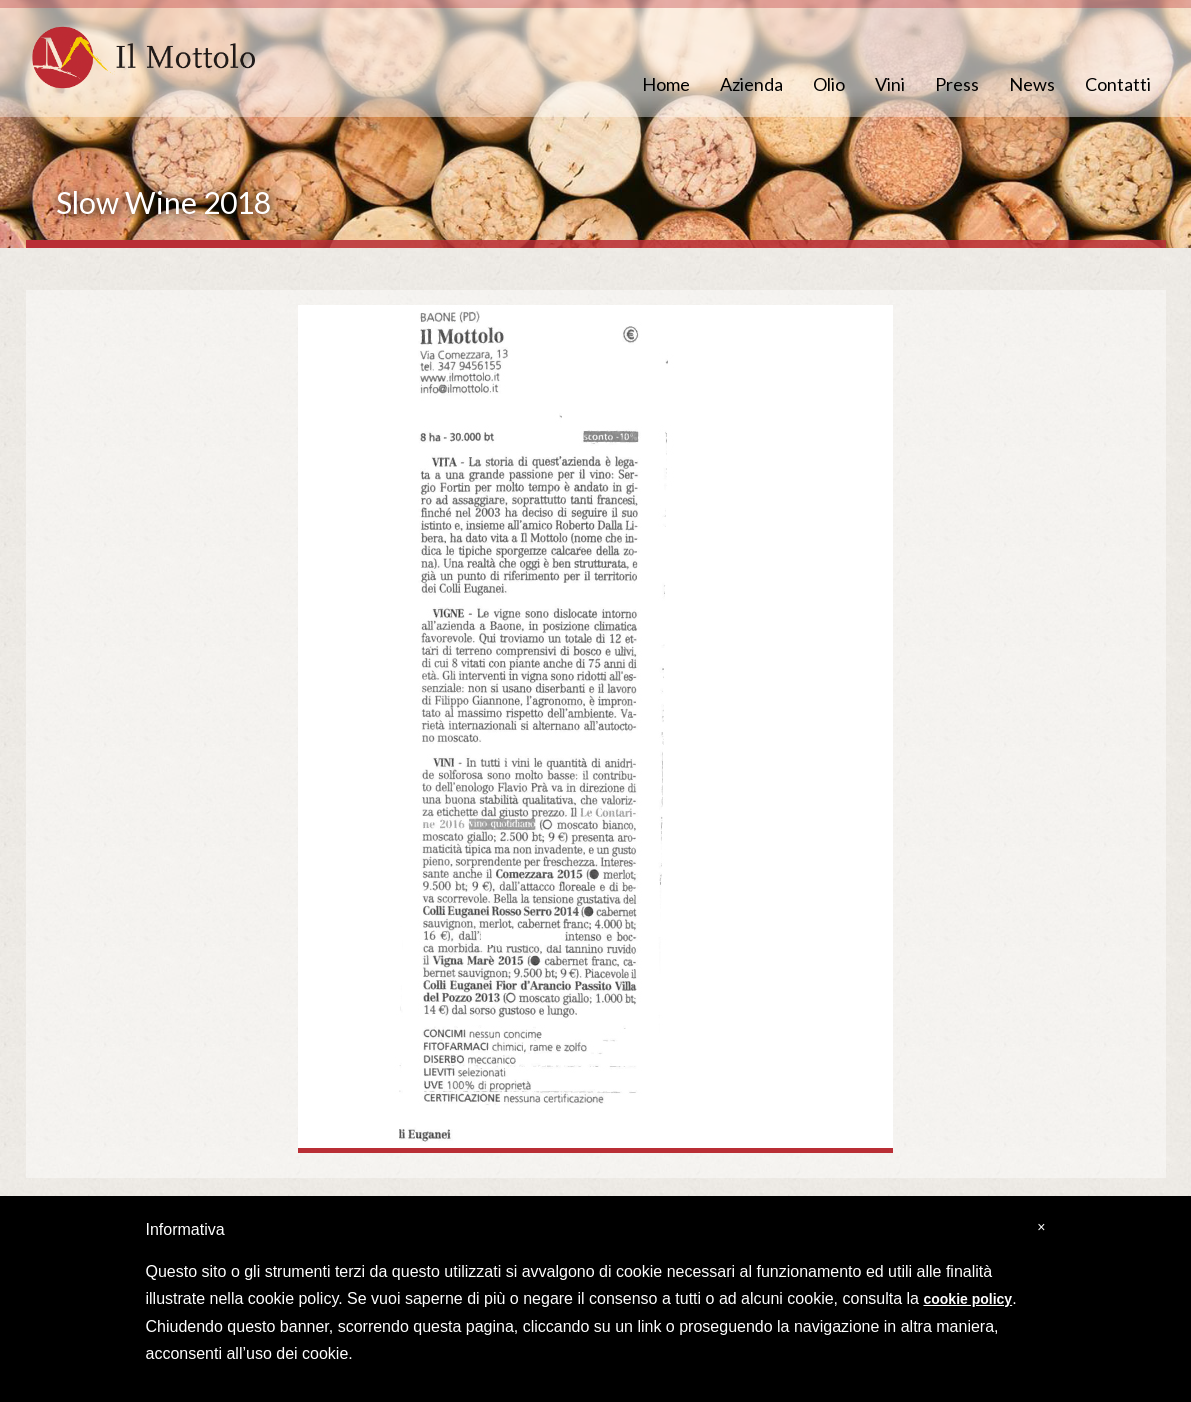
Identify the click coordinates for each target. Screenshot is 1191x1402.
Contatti (1118, 84)
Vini (890, 84)
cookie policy (967, 1299)
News (1032, 84)
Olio (829, 84)
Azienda (751, 84)
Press (957, 84)
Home (666, 84)
